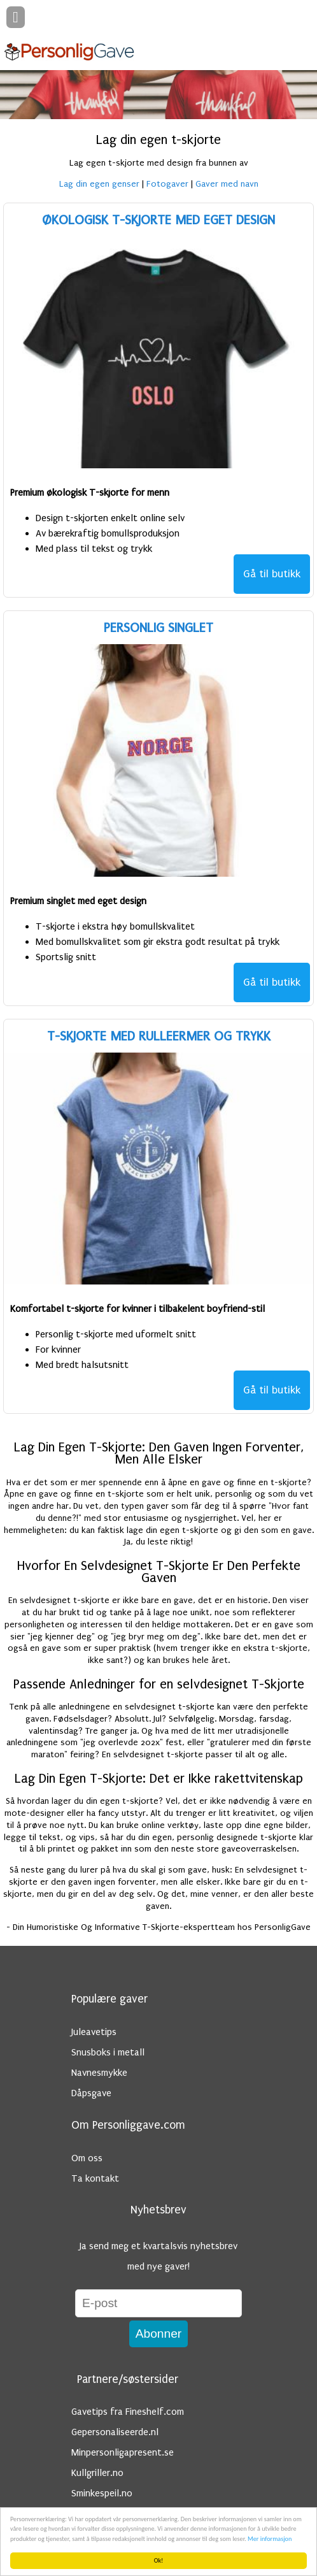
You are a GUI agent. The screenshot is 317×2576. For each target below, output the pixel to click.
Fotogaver (167, 184)
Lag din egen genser (99, 184)
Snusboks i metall (107, 2052)
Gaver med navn (226, 184)
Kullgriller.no (97, 2473)
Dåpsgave (91, 2093)
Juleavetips (93, 2032)
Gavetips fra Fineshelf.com (127, 2411)
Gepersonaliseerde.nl (114, 2432)
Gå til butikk (271, 574)
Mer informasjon (270, 2539)
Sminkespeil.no (101, 2493)
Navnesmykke (99, 2072)
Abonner (159, 2333)
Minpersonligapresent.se (122, 2452)
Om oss (86, 2158)
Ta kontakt (95, 2178)
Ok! (159, 2560)
